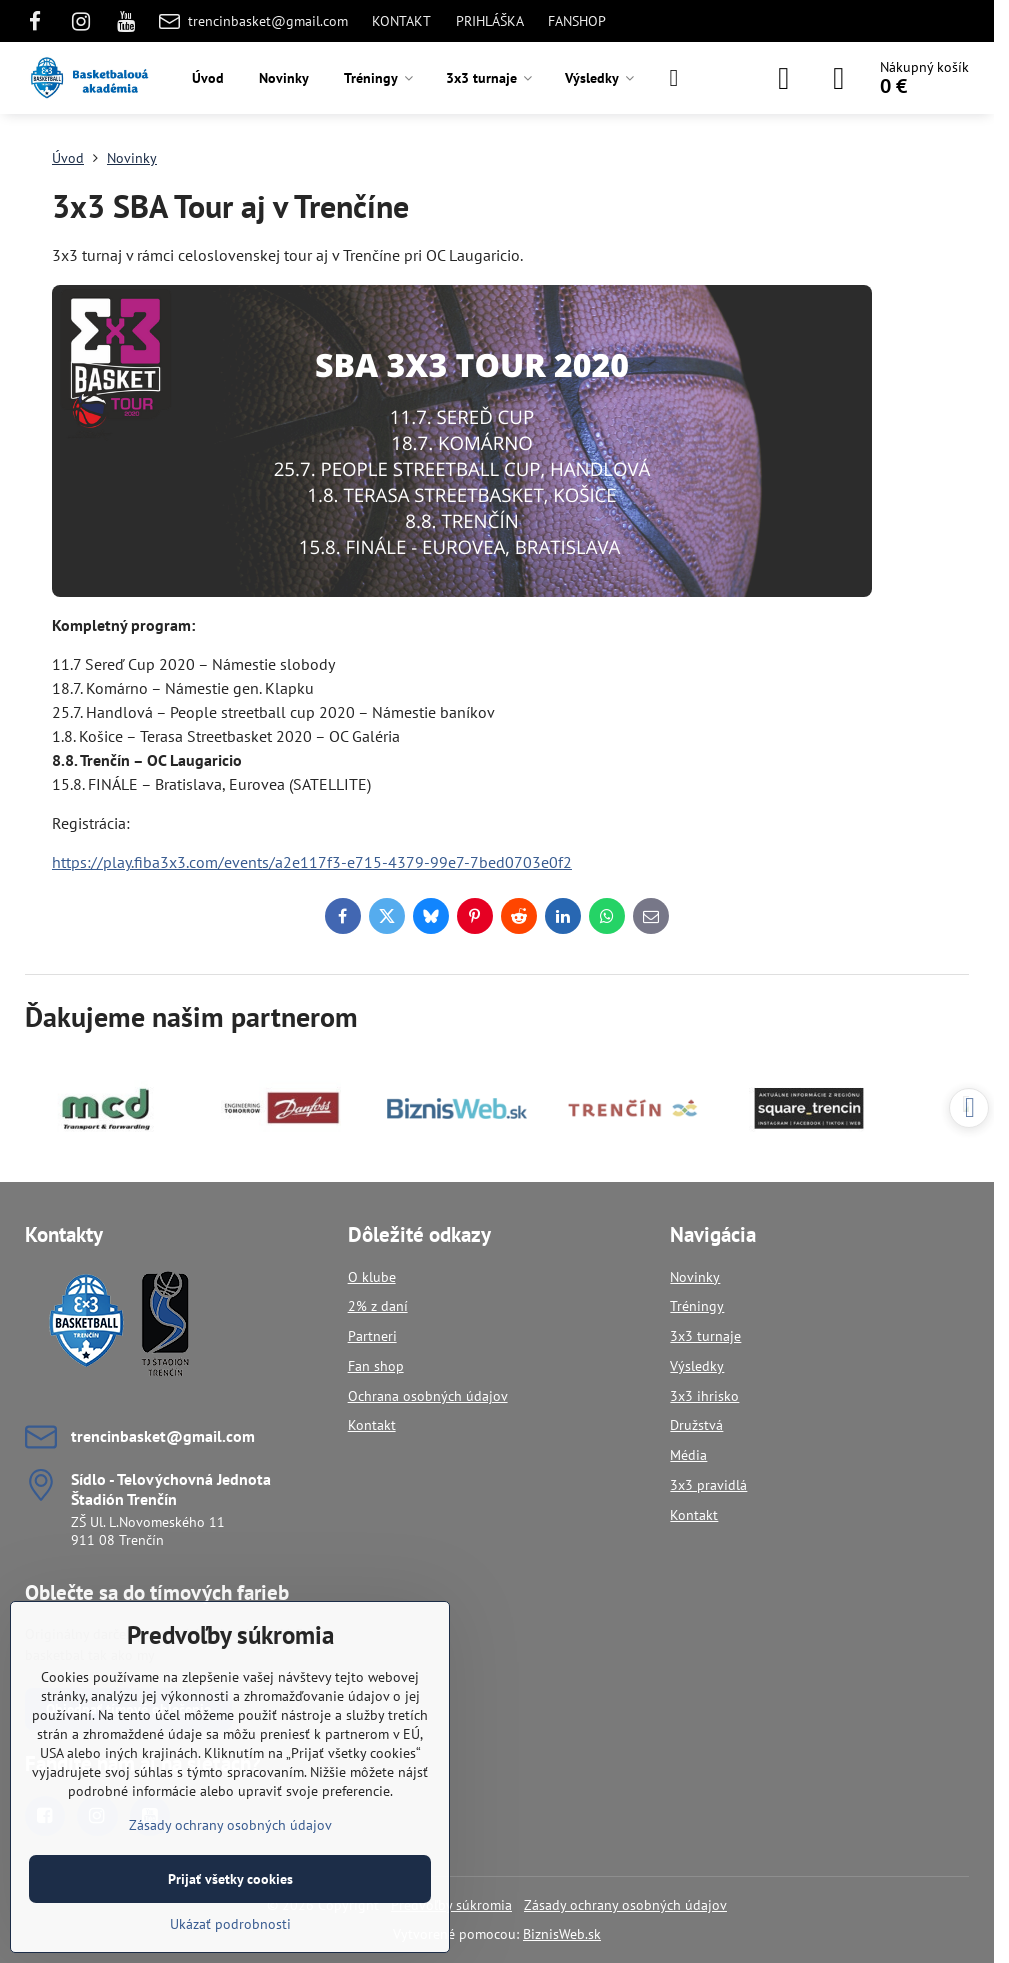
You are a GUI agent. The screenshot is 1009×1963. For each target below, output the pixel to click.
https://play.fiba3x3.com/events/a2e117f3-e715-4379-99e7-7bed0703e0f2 (312, 862)
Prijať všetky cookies (230, 1879)
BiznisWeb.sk (562, 1934)
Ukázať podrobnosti (230, 1924)
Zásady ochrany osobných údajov (625, 1905)
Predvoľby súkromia (451, 1905)
